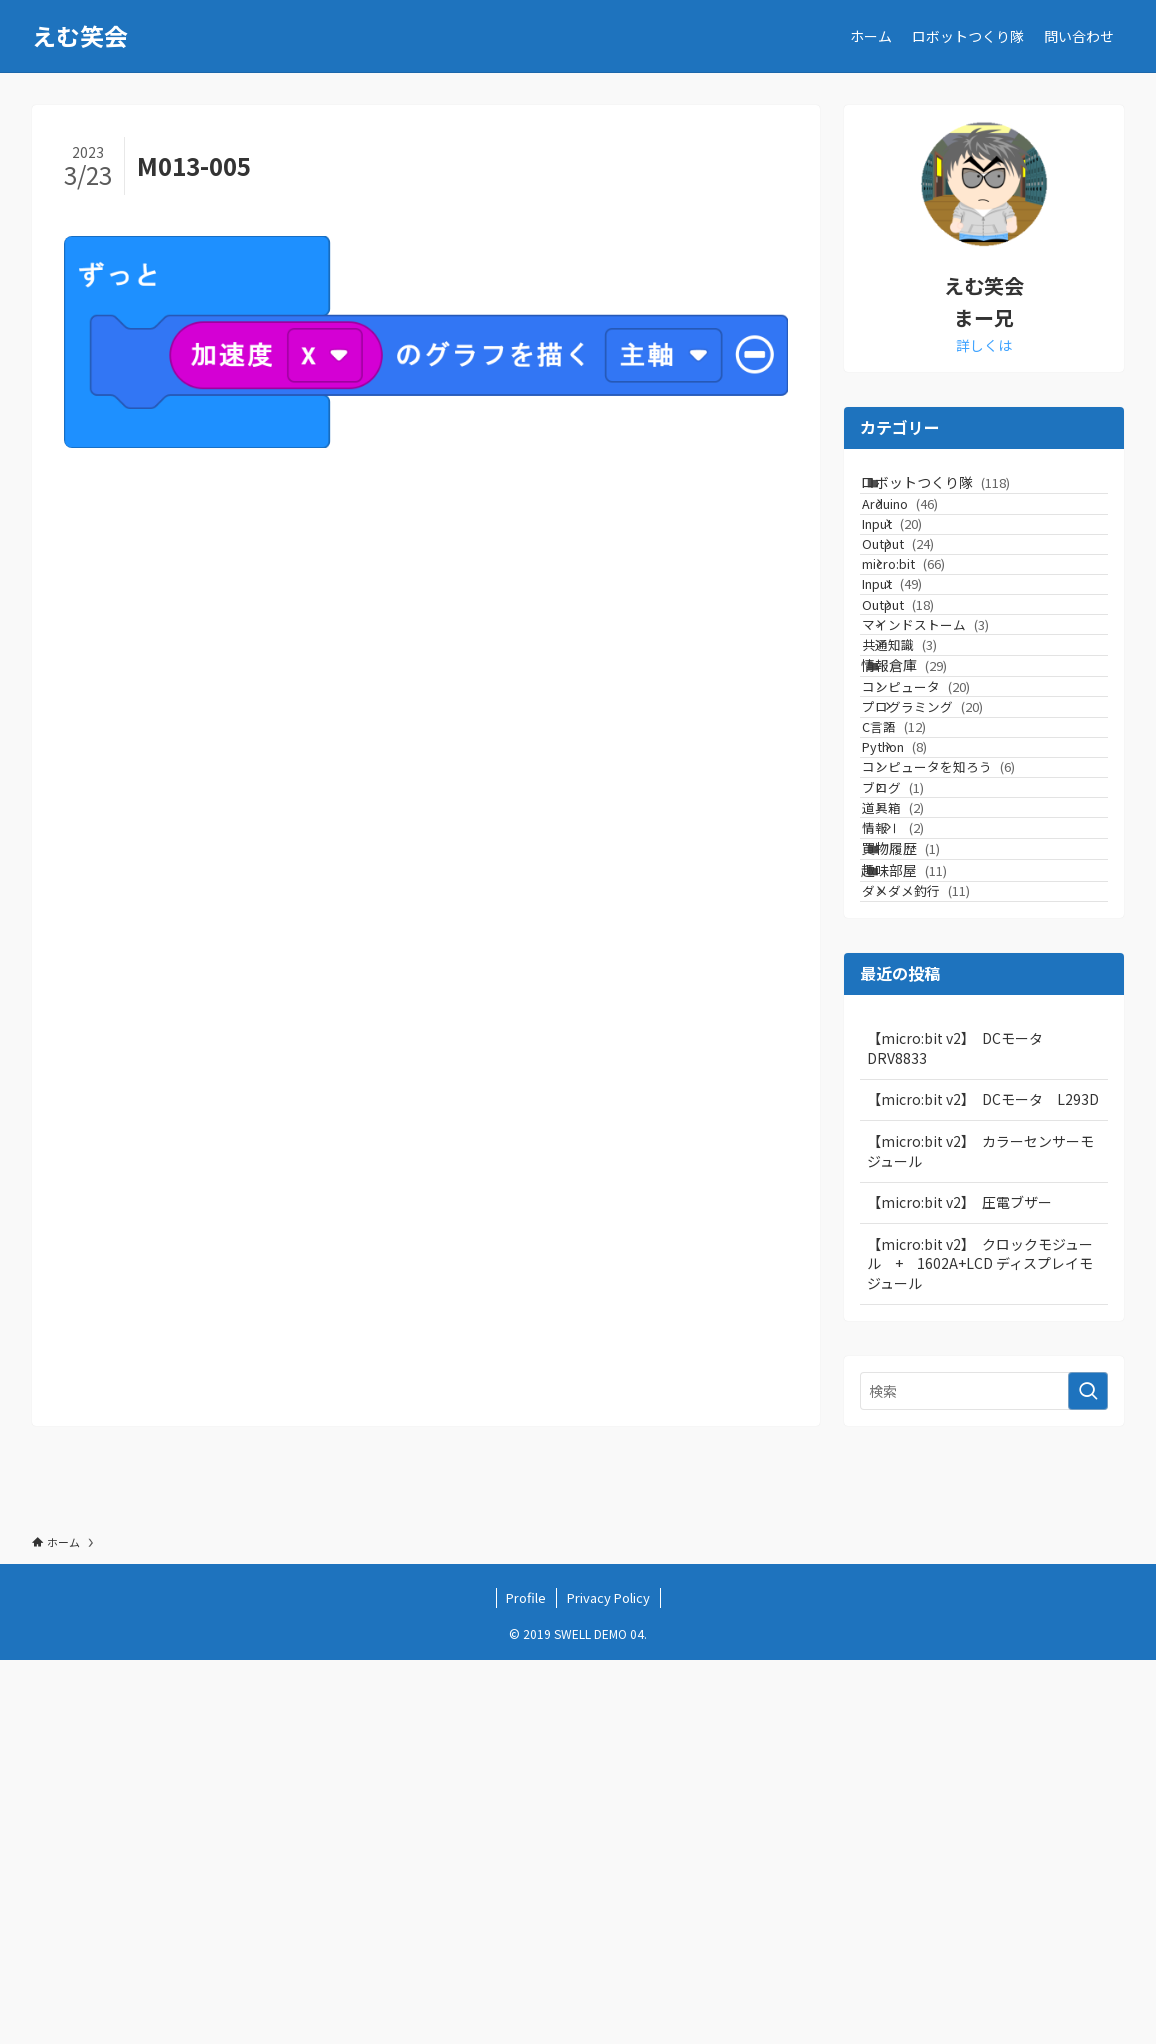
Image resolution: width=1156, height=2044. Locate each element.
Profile (526, 1981)
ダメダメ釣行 (946, 1265)
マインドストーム (955, 760)
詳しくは (984, 345)
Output (937, 608)
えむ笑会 (80, 36)
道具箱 (923, 1106)
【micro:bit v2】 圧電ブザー (959, 1586)
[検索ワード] (984, 1775)
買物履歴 (924, 1184)
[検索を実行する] (1088, 1775)
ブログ (923, 1068)
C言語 (933, 954)
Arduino (930, 532)
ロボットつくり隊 (959, 492)
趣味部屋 (928, 1226)
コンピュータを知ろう (968, 1030)
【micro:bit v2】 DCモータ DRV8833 (962, 1432)
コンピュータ (946, 878)
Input (931, 570)
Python (933, 992)
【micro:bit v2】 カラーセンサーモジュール (980, 1535)
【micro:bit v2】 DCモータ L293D (983, 1483)
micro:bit (933, 646)
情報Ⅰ (932, 1144)
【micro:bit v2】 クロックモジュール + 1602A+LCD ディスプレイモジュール (980, 1647)
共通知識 (929, 798)
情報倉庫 (928, 838)
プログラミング (961, 916)
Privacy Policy (608, 1981)
